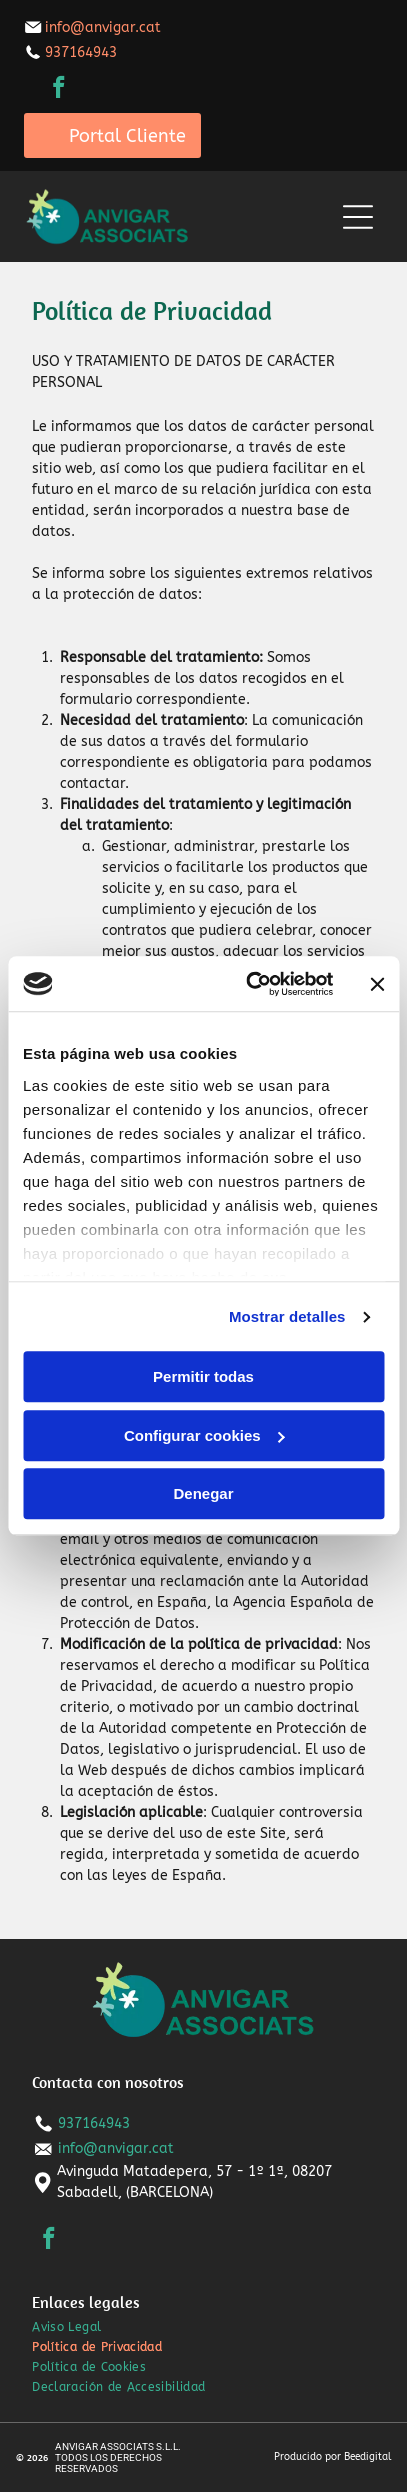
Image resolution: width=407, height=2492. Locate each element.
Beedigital (367, 2457)
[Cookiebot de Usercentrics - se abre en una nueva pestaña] (251, 984)
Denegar (203, 1494)
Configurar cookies (204, 1435)
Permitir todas (203, 1377)
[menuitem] (203, 2327)
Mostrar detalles (287, 1316)
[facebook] (59, 90)
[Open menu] (358, 217)
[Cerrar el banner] (377, 984)
